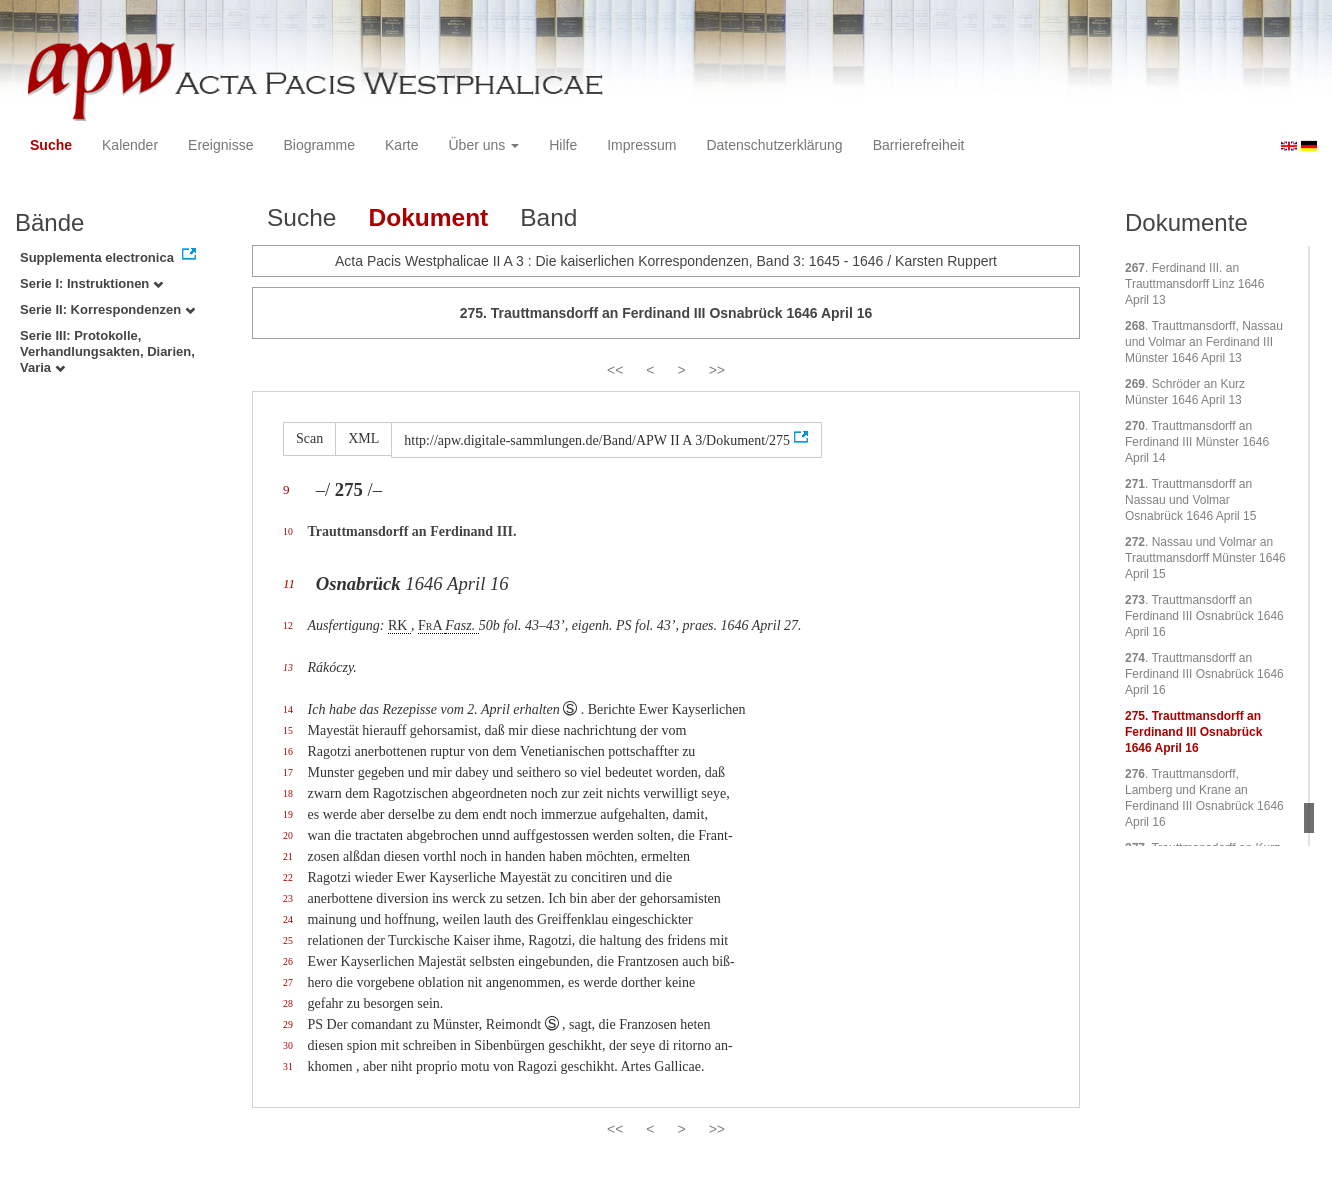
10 (288, 531)
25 (288, 940)
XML (363, 438)
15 (288, 730)
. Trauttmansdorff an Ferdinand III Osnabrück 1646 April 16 (1204, 616)
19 (288, 814)
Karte (401, 145)
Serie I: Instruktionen (91, 283)
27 (288, 982)
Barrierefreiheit (919, 145)
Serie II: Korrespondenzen (107, 309)
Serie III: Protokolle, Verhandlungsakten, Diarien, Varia (107, 351)
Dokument (428, 217)
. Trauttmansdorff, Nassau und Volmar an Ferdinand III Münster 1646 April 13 (1204, 342)
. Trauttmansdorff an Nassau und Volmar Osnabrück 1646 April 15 (1190, 500)
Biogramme (319, 145)
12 (288, 625)
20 (288, 835)
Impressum (641, 145)
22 (288, 877)
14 (288, 709)
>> (717, 370)
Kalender (130, 145)
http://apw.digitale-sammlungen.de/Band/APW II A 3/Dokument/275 (597, 440)
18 (288, 793)
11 (289, 583)
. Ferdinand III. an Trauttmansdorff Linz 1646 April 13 (1194, 284)
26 (288, 961)
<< (615, 370)
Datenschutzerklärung (774, 145)
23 (288, 898)
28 (288, 1003)
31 (288, 1066)
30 (288, 1045)
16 (288, 751)
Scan (309, 438)
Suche (51, 145)
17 (288, 772)
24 (288, 919)
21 (288, 856)
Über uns (484, 145)
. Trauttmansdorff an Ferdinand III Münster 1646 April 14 (1197, 442)
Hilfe (563, 145)
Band (548, 217)
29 (288, 1024)
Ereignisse (220, 145)
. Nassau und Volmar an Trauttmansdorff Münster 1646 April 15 (1205, 558)
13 (288, 667)
